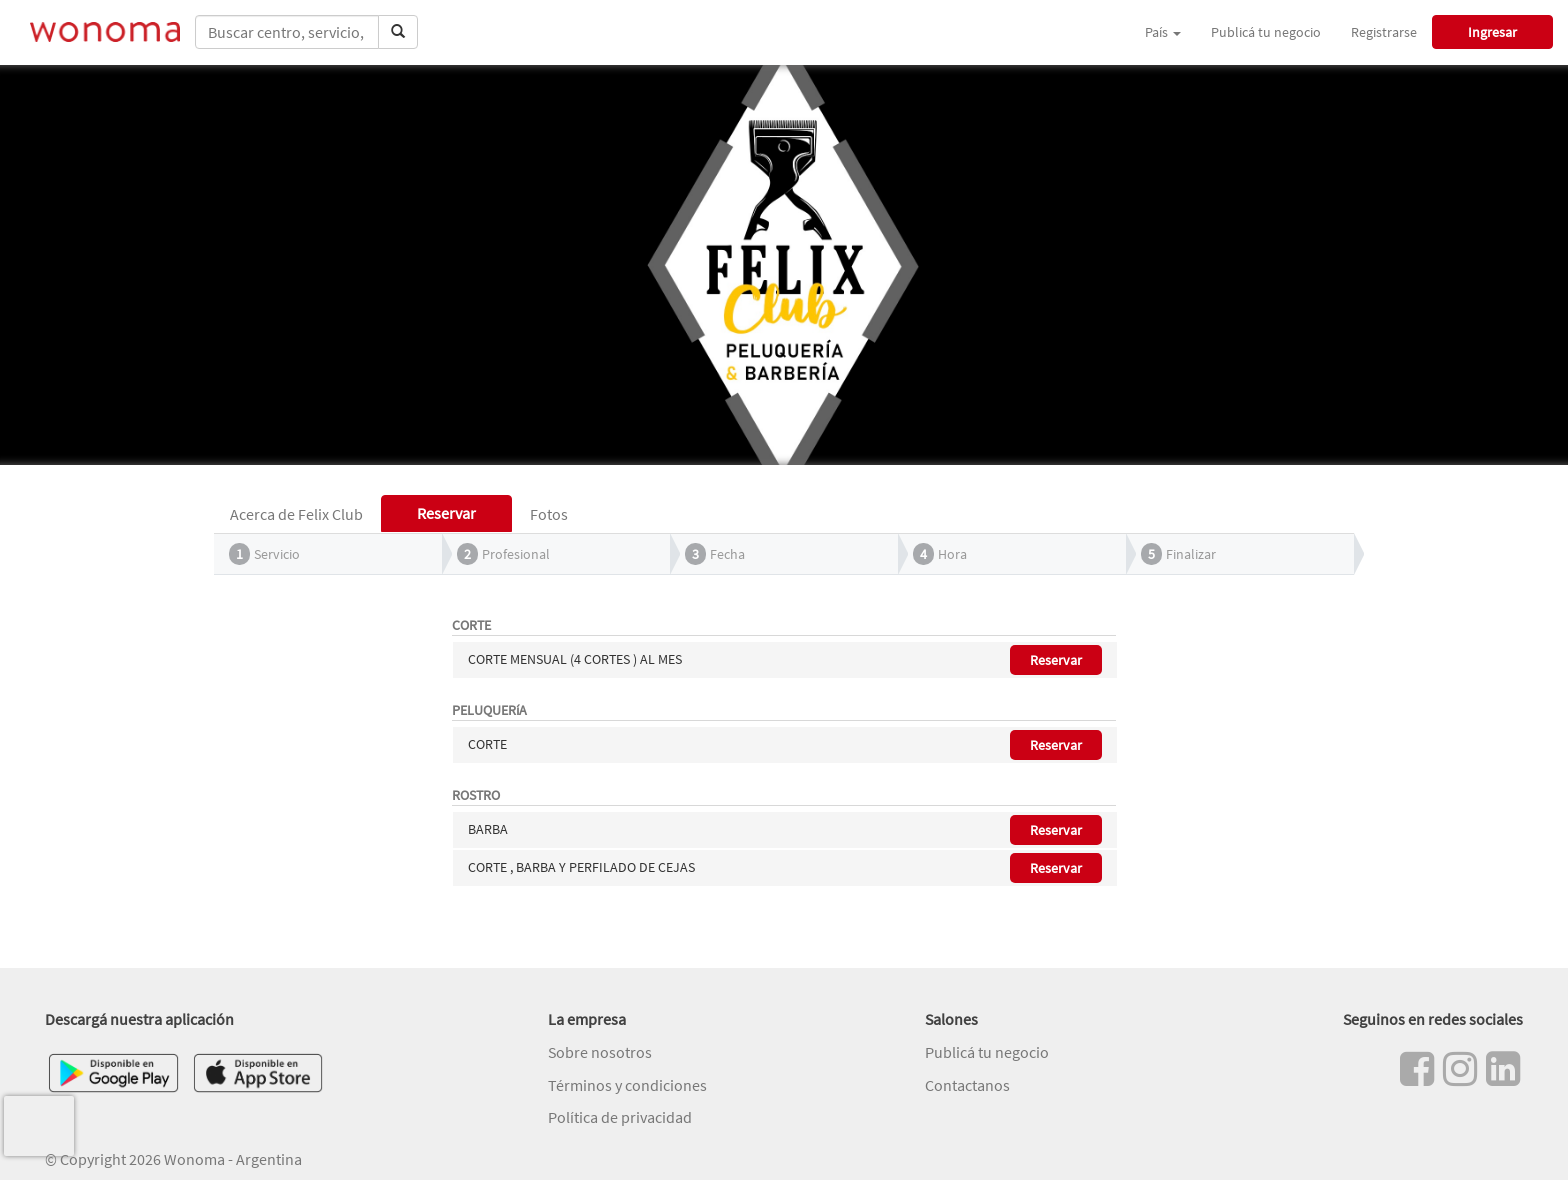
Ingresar (1492, 32)
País (1163, 32)
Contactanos (967, 1085)
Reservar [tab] (446, 513)
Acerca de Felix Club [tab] (296, 514)
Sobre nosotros (600, 1052)
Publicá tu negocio (1266, 32)
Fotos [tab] (549, 514)
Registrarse (1384, 32)
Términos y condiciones (627, 1085)
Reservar (1056, 660)
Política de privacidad (620, 1117)
